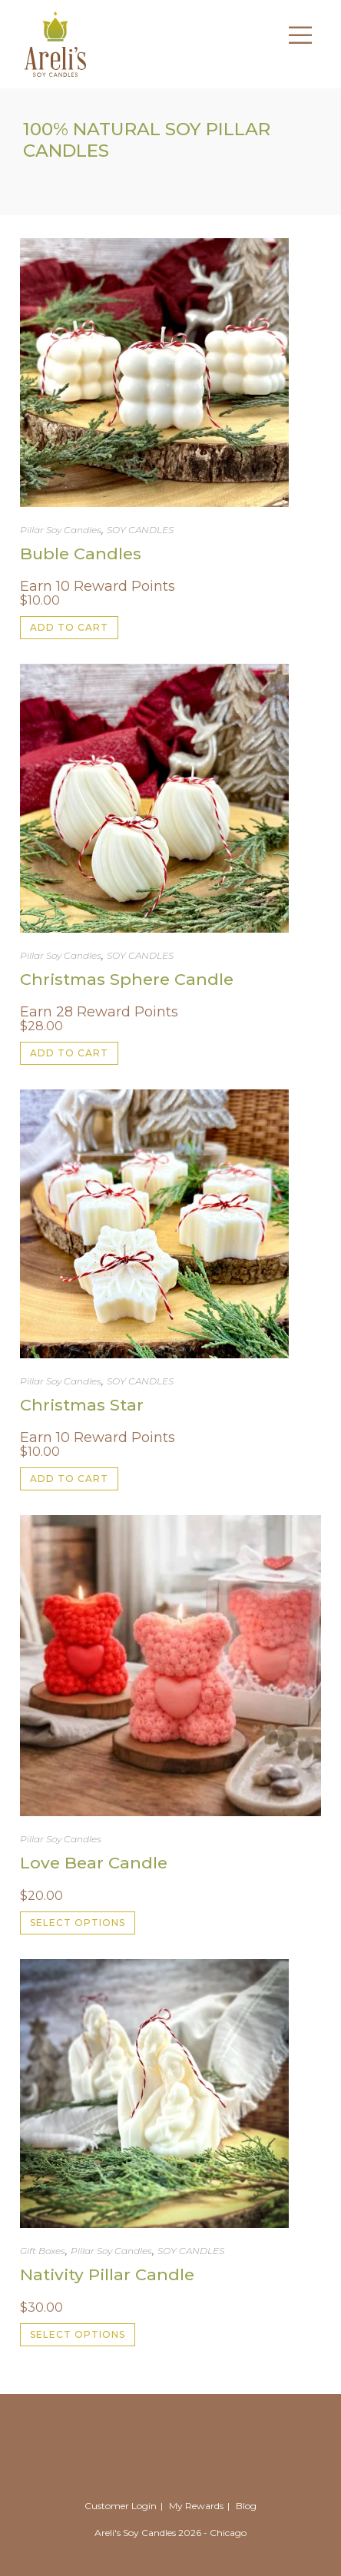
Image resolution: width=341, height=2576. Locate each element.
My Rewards (196, 2505)
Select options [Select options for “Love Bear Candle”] (77, 1922)
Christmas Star (82, 1404)
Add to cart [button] (69, 627)
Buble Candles (80, 553)
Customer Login (120, 2505)
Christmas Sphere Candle (126, 979)
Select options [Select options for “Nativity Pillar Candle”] (77, 2334)
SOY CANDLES (140, 529)
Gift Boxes (42, 2250)
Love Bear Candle (93, 1862)
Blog (246, 2505)
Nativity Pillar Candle (107, 2274)
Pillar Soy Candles (60, 529)
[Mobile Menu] (294, 42)
